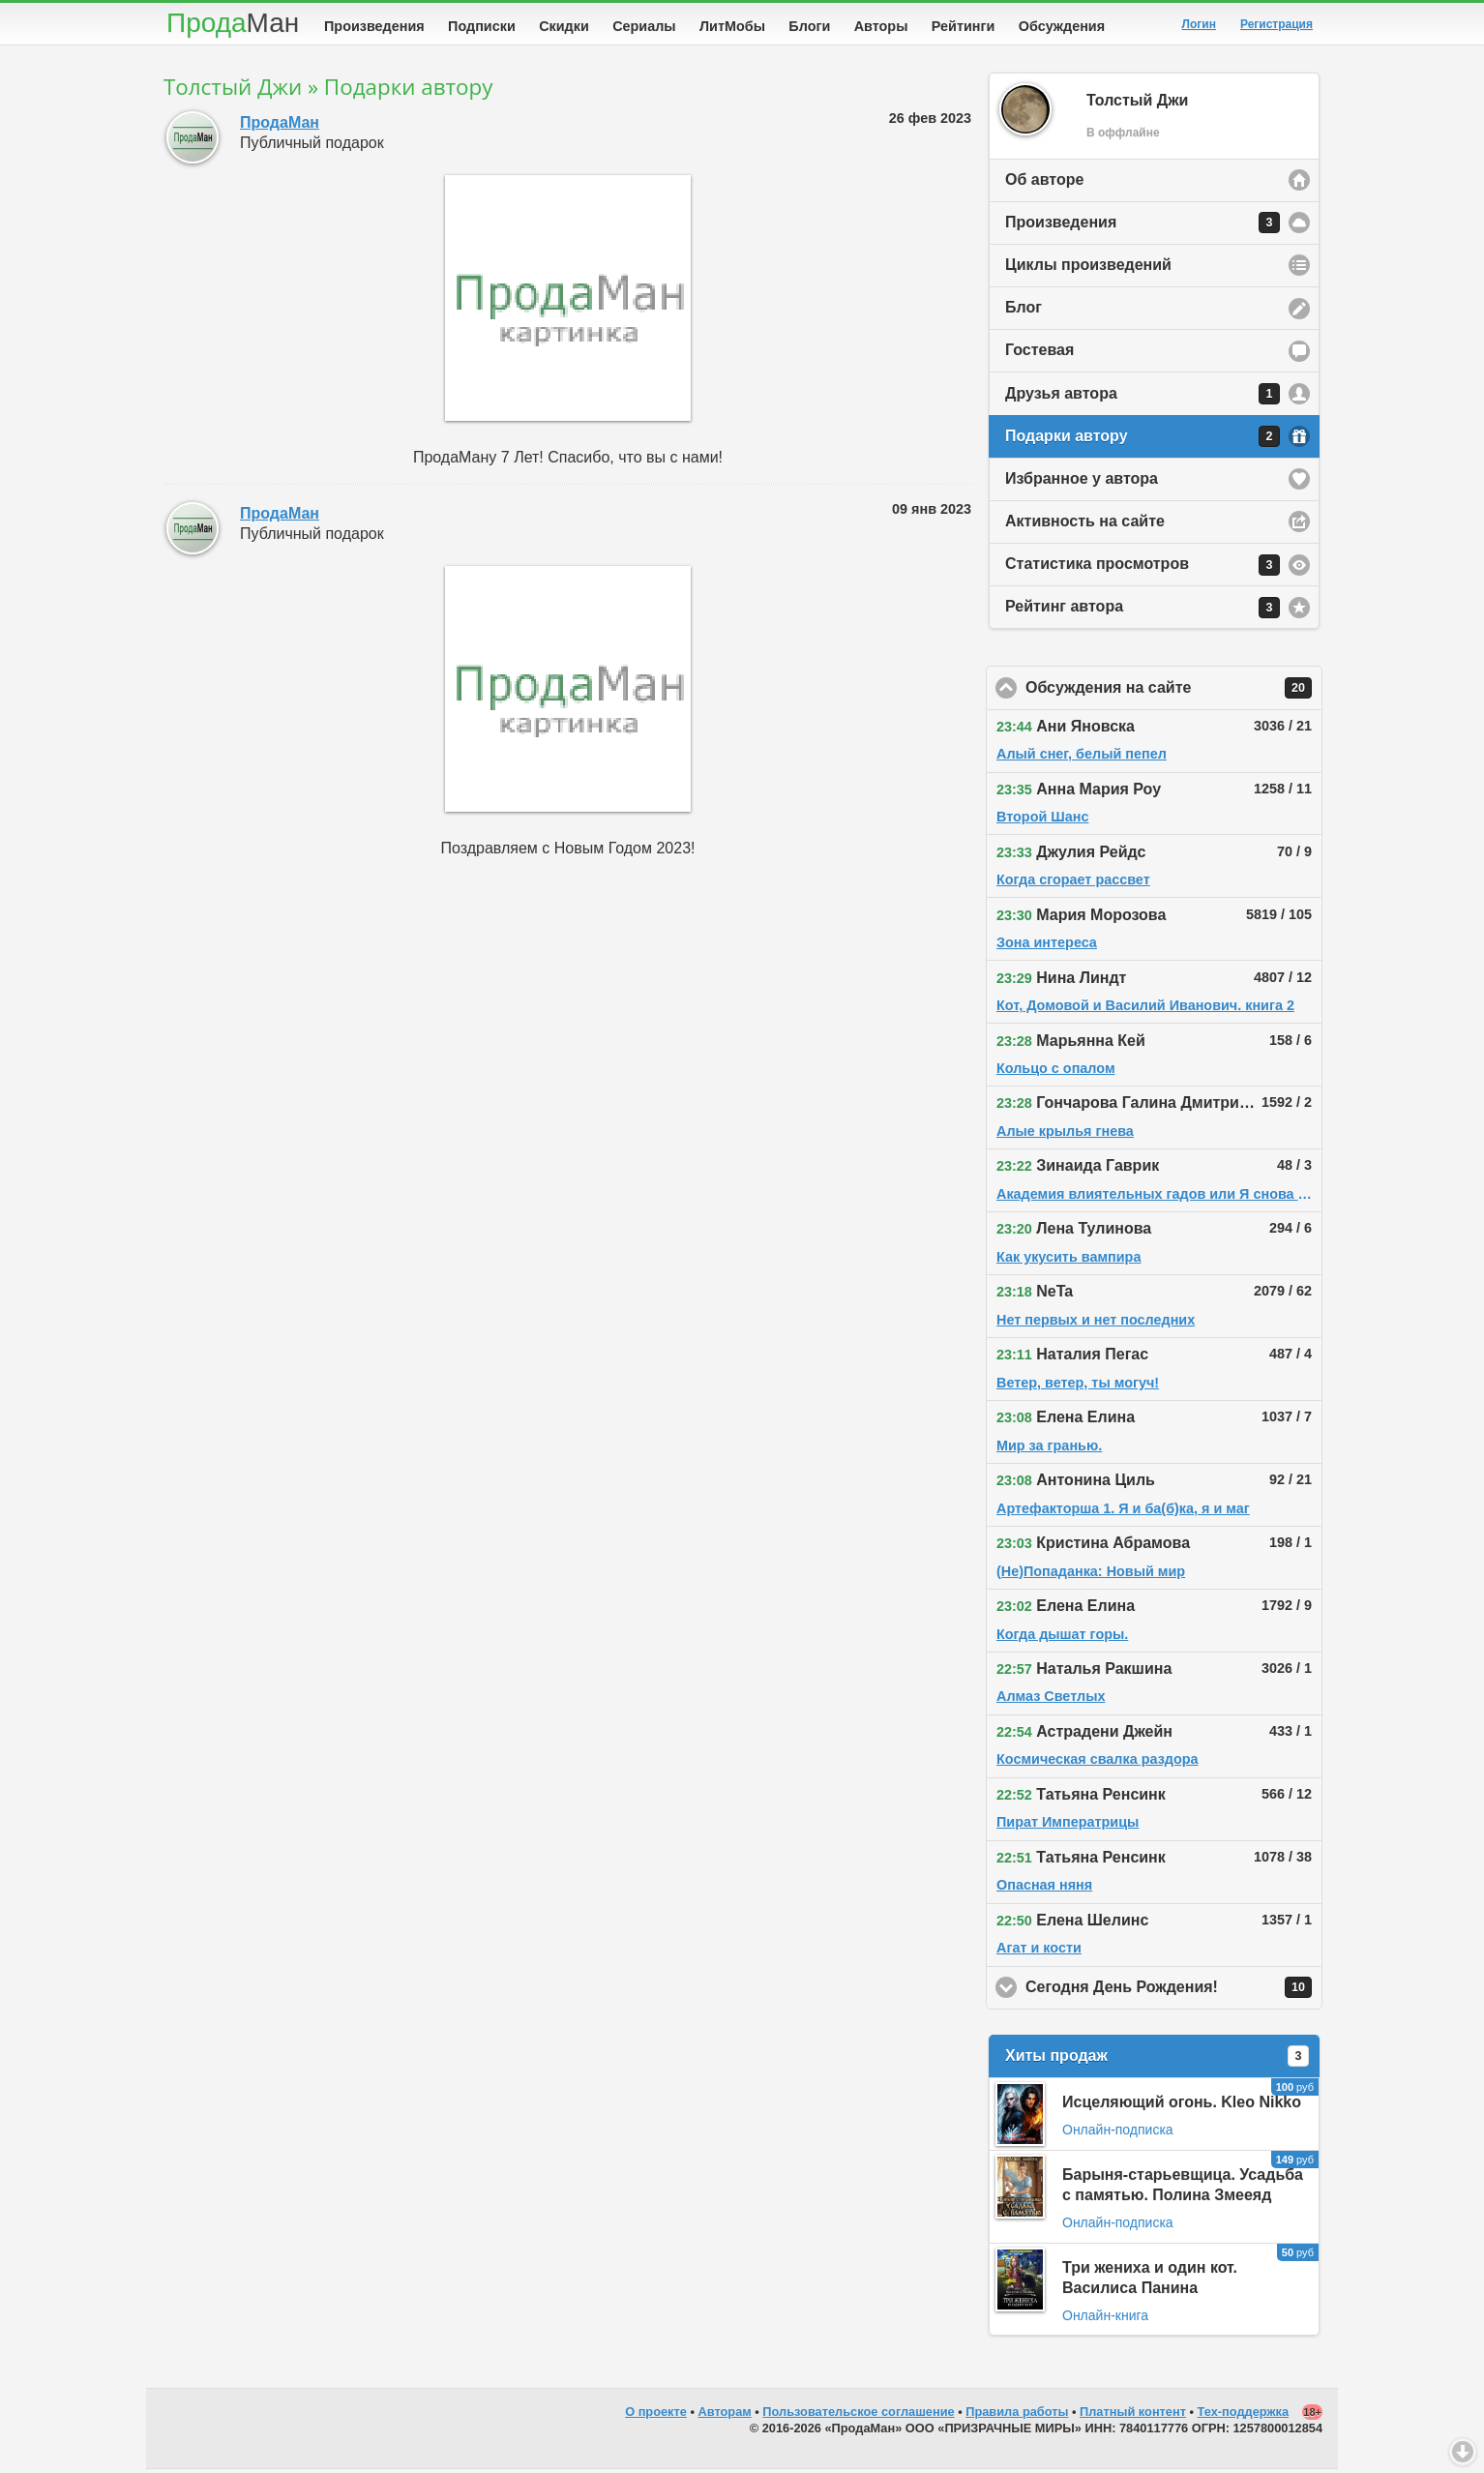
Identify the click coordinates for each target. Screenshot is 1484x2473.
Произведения (374, 26)
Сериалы (643, 26)
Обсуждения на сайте (1173, 691)
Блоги (809, 26)
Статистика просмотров (1142, 569)
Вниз (1462, 2451)
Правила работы (1016, 2415)
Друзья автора (1142, 397)
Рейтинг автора (1142, 611)
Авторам (725, 2415)
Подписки (482, 26)
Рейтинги (963, 26)
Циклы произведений (1088, 268)
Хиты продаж (1157, 2060)
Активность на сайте (1085, 525)
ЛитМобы (732, 26)
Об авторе (1044, 183)
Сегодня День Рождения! (1173, 1991)
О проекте (656, 2415)
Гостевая (1039, 353)
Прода (232, 23)
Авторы (881, 26)
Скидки (564, 26)
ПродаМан (279, 126)
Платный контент (1133, 2415)
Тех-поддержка (1244, 2415)
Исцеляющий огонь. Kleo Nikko (1181, 2106)
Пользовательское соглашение (858, 2415)
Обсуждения (1062, 26)
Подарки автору (1142, 440)
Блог (1023, 311)
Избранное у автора (1081, 482)
